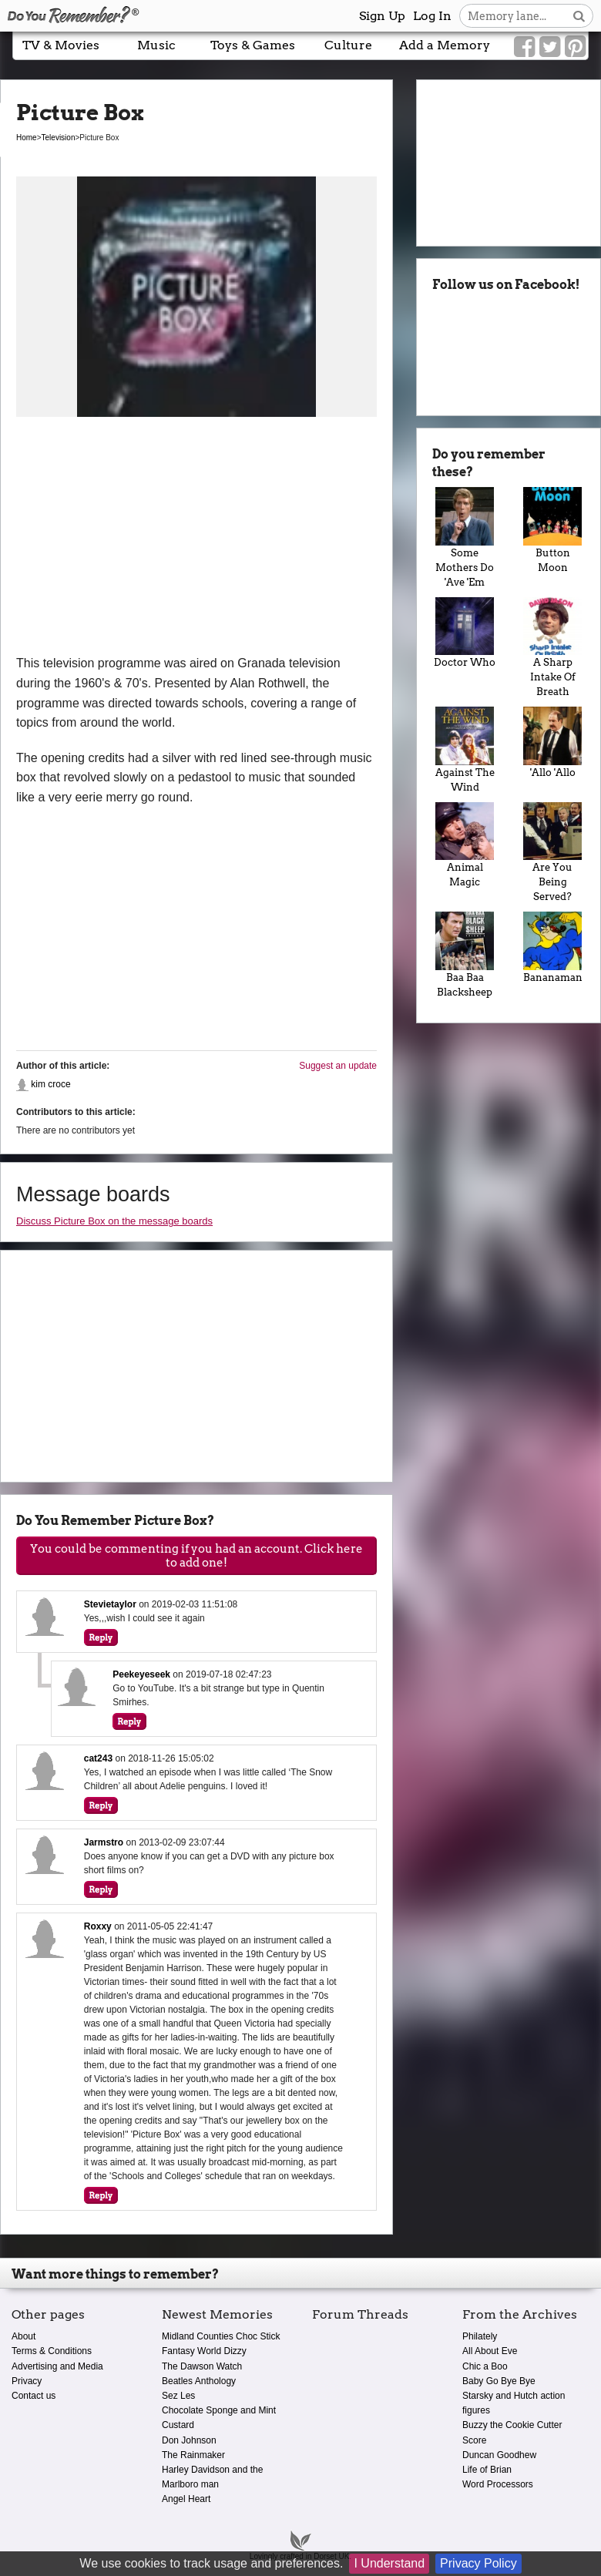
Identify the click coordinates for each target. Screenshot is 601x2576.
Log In (432, 15)
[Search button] (579, 16)
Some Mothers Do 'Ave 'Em (464, 537)
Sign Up (382, 15)
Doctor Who (464, 633)
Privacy (27, 2381)
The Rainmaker (193, 2455)
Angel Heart (186, 2499)
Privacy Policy (478, 2563)
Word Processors (497, 2484)
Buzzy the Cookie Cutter (512, 2425)
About (23, 2336)
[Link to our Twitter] (549, 47)
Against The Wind (464, 750)
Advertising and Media (57, 2366)
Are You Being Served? (552, 852)
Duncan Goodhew (499, 2455)
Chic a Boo (485, 2366)
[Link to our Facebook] (524, 47)
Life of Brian (487, 2469)
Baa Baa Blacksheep (464, 955)
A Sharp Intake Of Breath (552, 647)
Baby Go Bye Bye (499, 2381)
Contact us (33, 2395)
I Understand (389, 2563)
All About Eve (489, 2351)
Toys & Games (252, 45)
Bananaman (552, 947)
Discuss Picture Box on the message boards (114, 1221)
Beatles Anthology (199, 2381)
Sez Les (178, 2395)
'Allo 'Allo (552, 742)
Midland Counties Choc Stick (221, 2336)
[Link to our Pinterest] (575, 47)
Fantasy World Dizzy (204, 2351)
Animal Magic (464, 845)
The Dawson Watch (202, 2366)
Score (474, 2440)
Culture (348, 45)
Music (156, 45)
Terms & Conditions (52, 2351)
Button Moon (552, 530)
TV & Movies (60, 45)
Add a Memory (444, 45)
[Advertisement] (196, 538)
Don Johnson (189, 2440)
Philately (479, 2336)
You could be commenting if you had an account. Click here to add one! (196, 1556)
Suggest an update (338, 1065)
